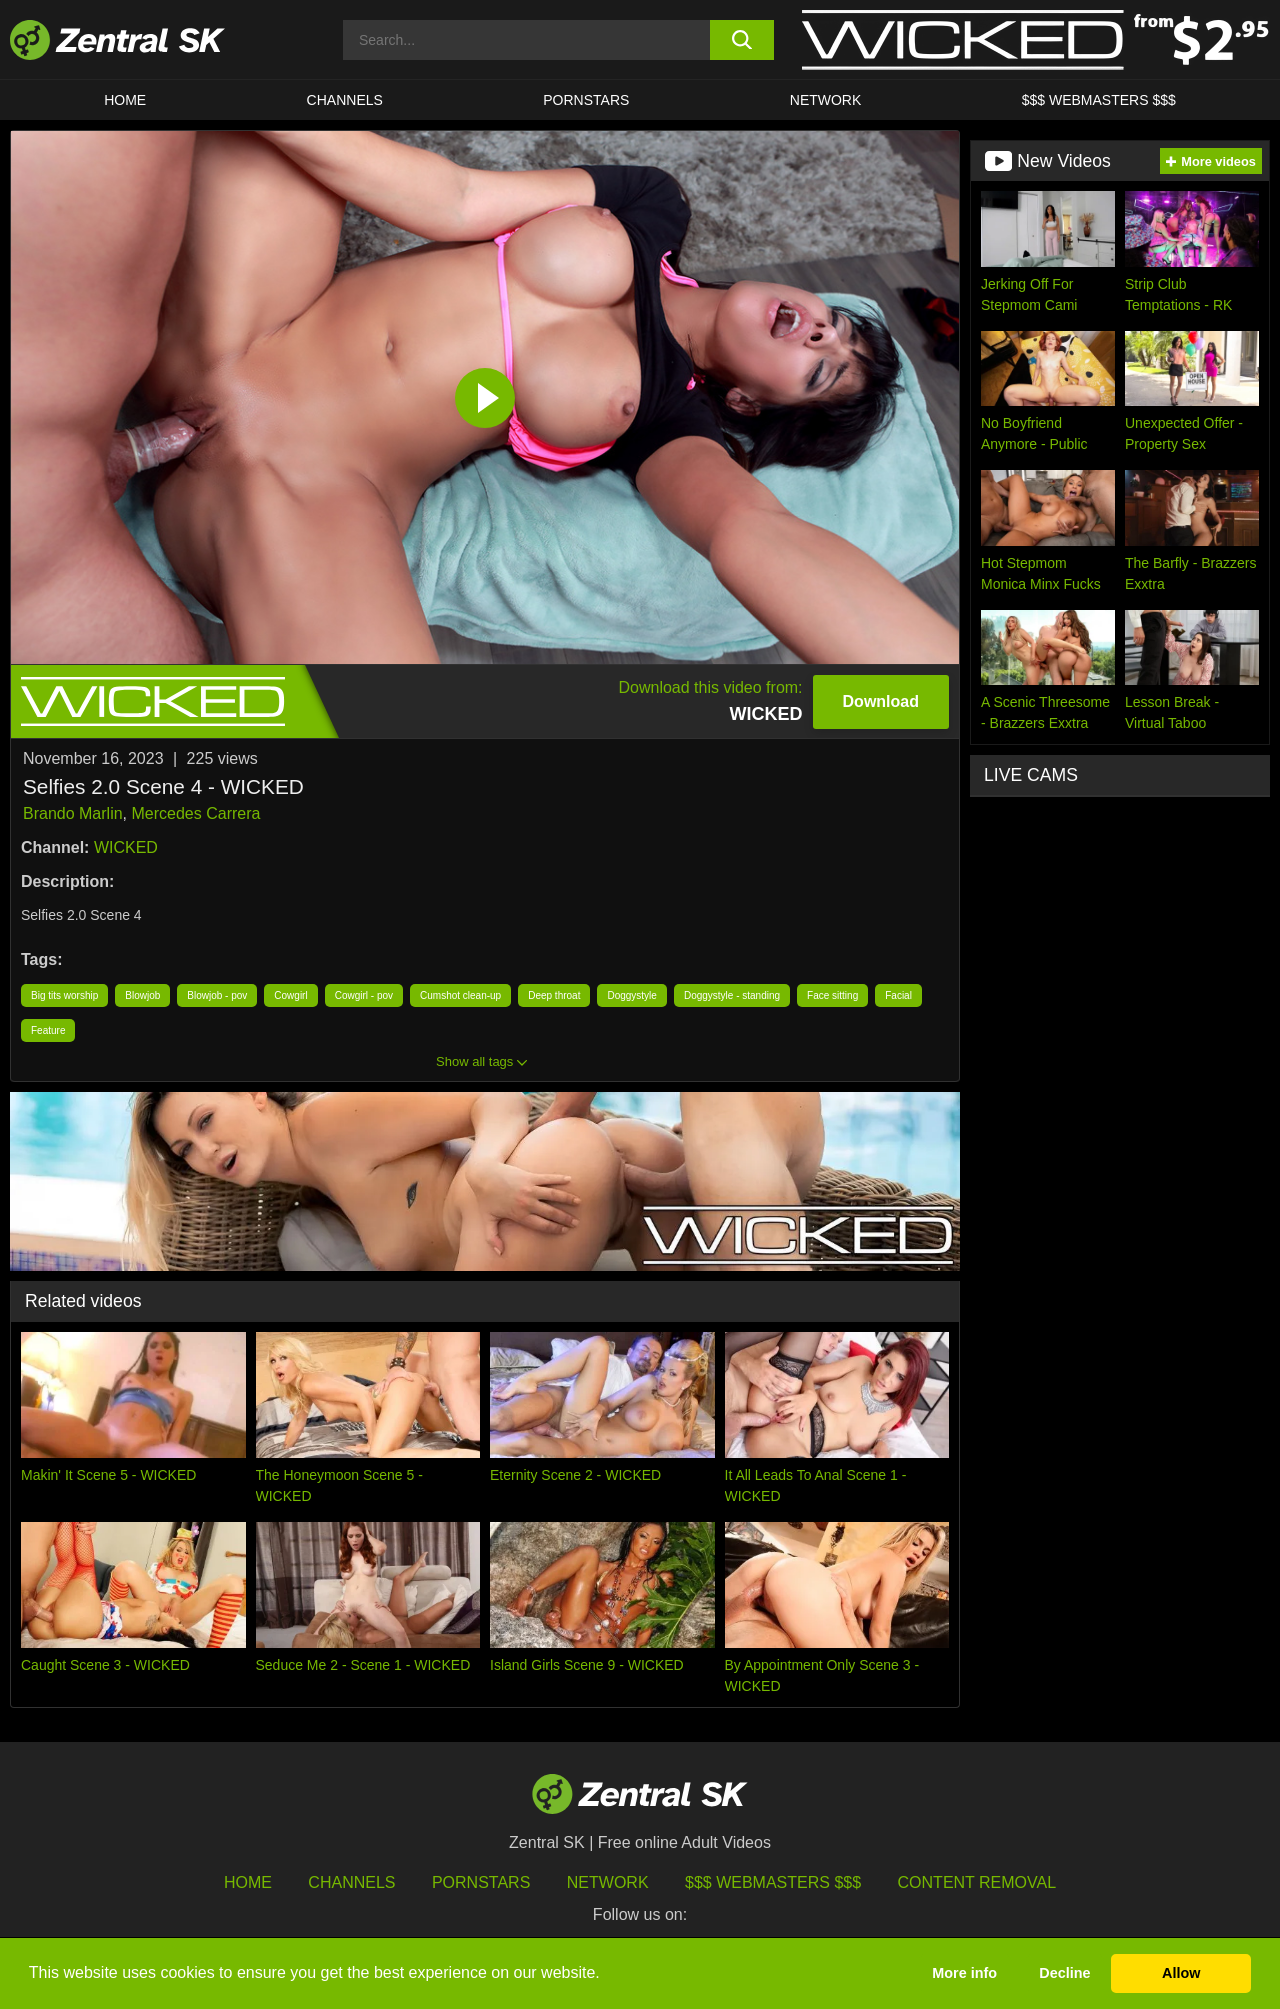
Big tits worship (64, 995)
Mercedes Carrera (196, 813)
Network (826, 100)
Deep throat (554, 995)
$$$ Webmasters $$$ (1099, 100)
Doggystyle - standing (732, 995)
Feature (48, 1030)
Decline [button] (1064, 1973)
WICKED (126, 847)
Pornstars (586, 100)
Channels (345, 100)
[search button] (742, 40)
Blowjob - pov (217, 995)
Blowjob (142, 995)
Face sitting (832, 995)
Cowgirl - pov (364, 995)
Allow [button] (1181, 1973)
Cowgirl (290, 995)
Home (125, 100)
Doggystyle (631, 995)
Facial (898, 995)
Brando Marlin (73, 813)
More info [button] (964, 1973)
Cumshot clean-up (460, 995)
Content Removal (977, 1882)
